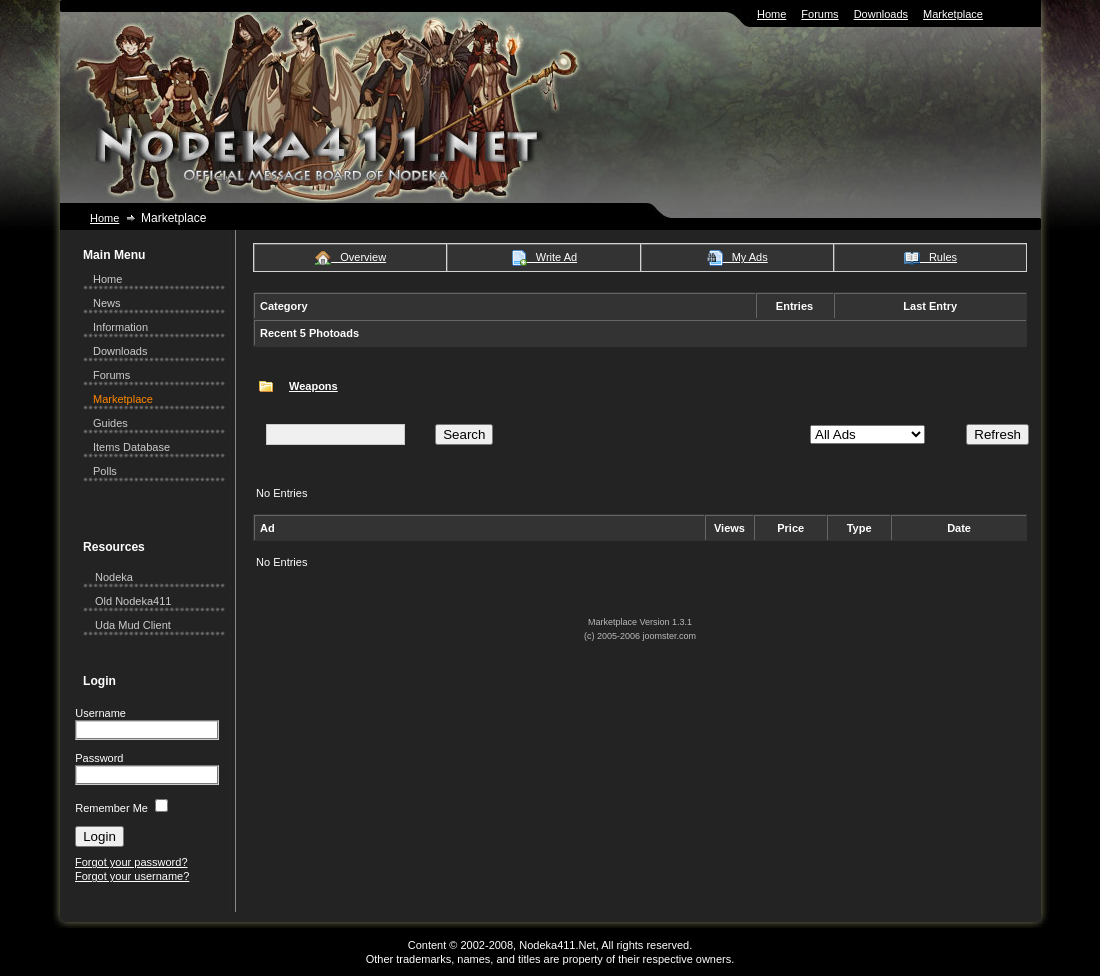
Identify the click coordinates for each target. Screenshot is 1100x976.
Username (100, 713)
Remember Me (111, 808)
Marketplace (953, 14)
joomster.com (670, 636)
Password (99, 758)
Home (771, 14)
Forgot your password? (131, 862)
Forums (819, 14)
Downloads (881, 14)
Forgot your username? (132, 876)
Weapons (313, 386)
